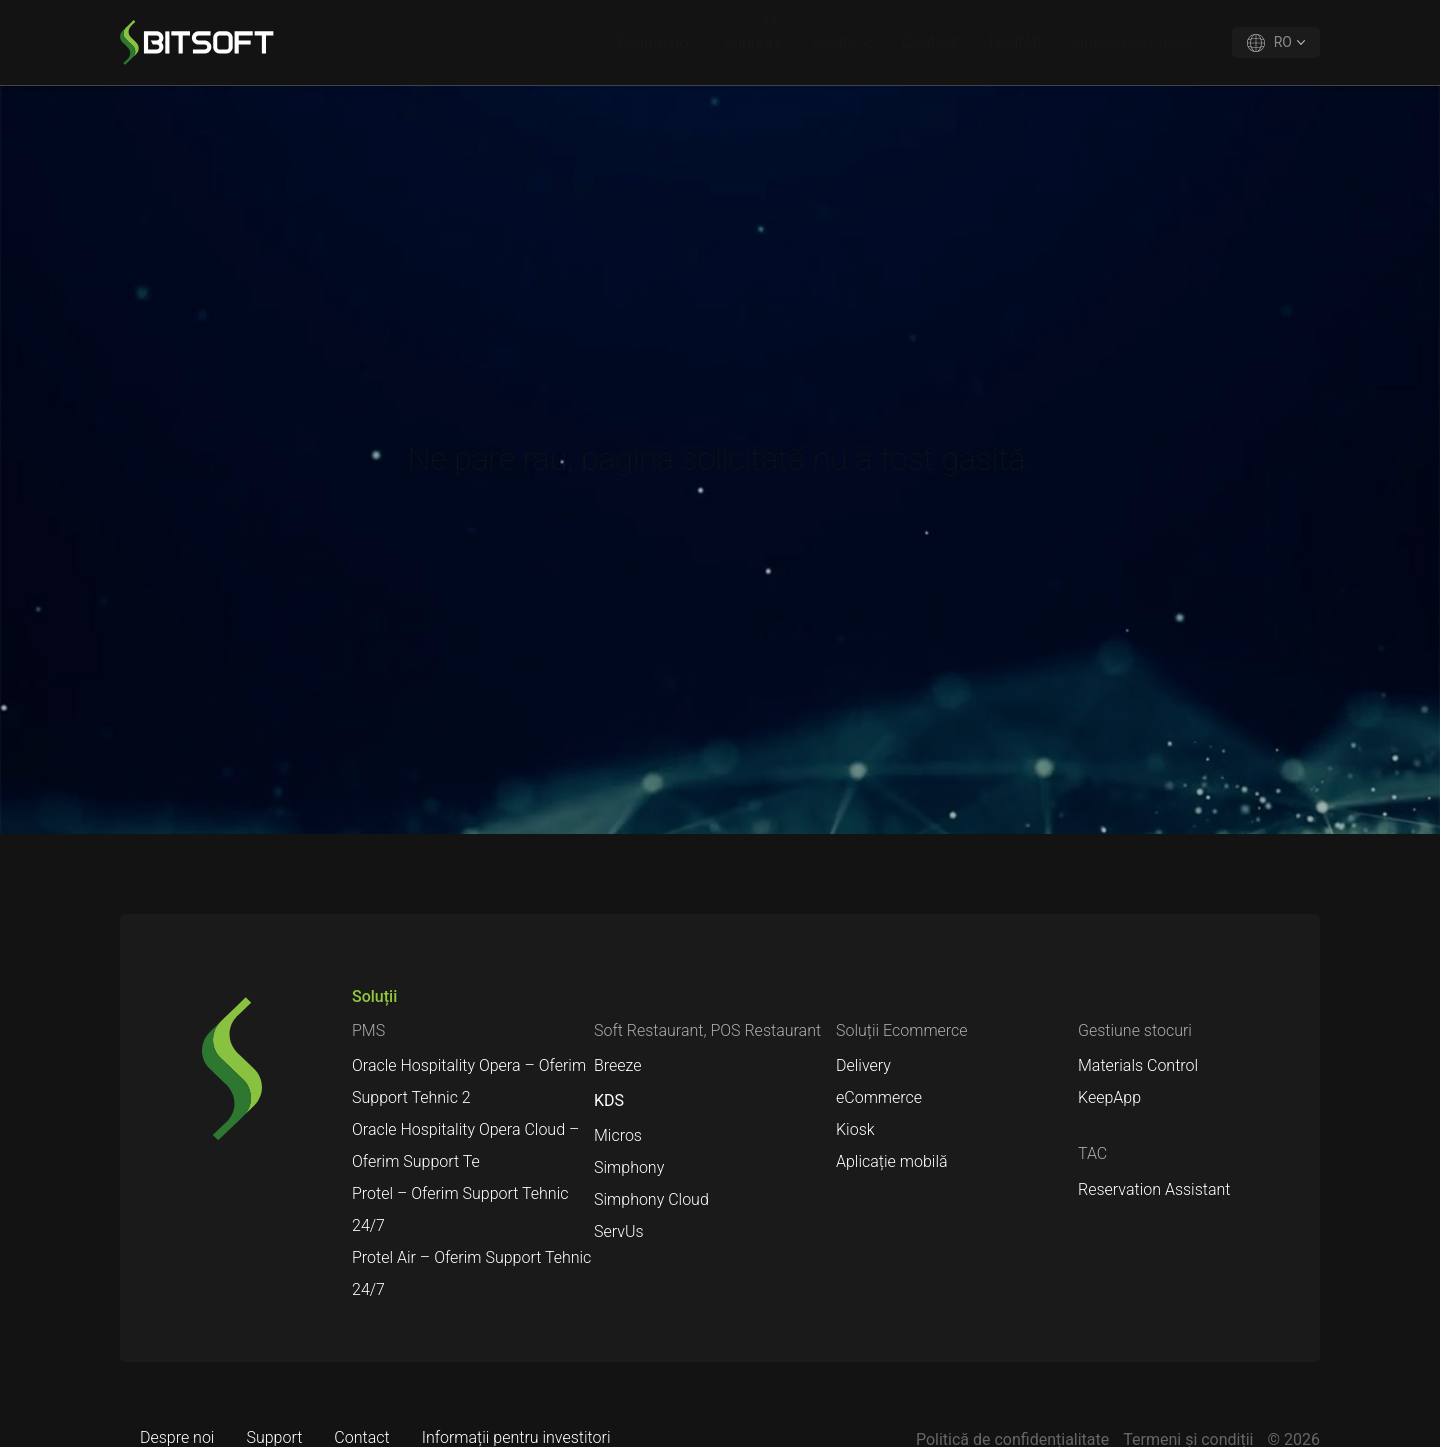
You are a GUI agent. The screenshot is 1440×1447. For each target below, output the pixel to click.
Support (752, 42)
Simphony (629, 1167)
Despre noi (654, 42)
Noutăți (1015, 42)
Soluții (833, 42)
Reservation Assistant (1154, 1189)
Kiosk (855, 1129)
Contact (929, 42)
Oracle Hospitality (1134, 42)
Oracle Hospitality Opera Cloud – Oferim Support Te (465, 1145)
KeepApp (1109, 1097)
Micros (618, 1135)
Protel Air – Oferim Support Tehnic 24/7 (471, 1273)
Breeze (618, 1065)
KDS (609, 1100)
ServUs (619, 1231)
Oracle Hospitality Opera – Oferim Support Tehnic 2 (469, 1081)
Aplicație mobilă (892, 1161)
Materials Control (1138, 1065)
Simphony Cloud (651, 1199)
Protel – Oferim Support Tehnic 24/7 (460, 1209)
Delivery (863, 1065)
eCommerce (879, 1097)
